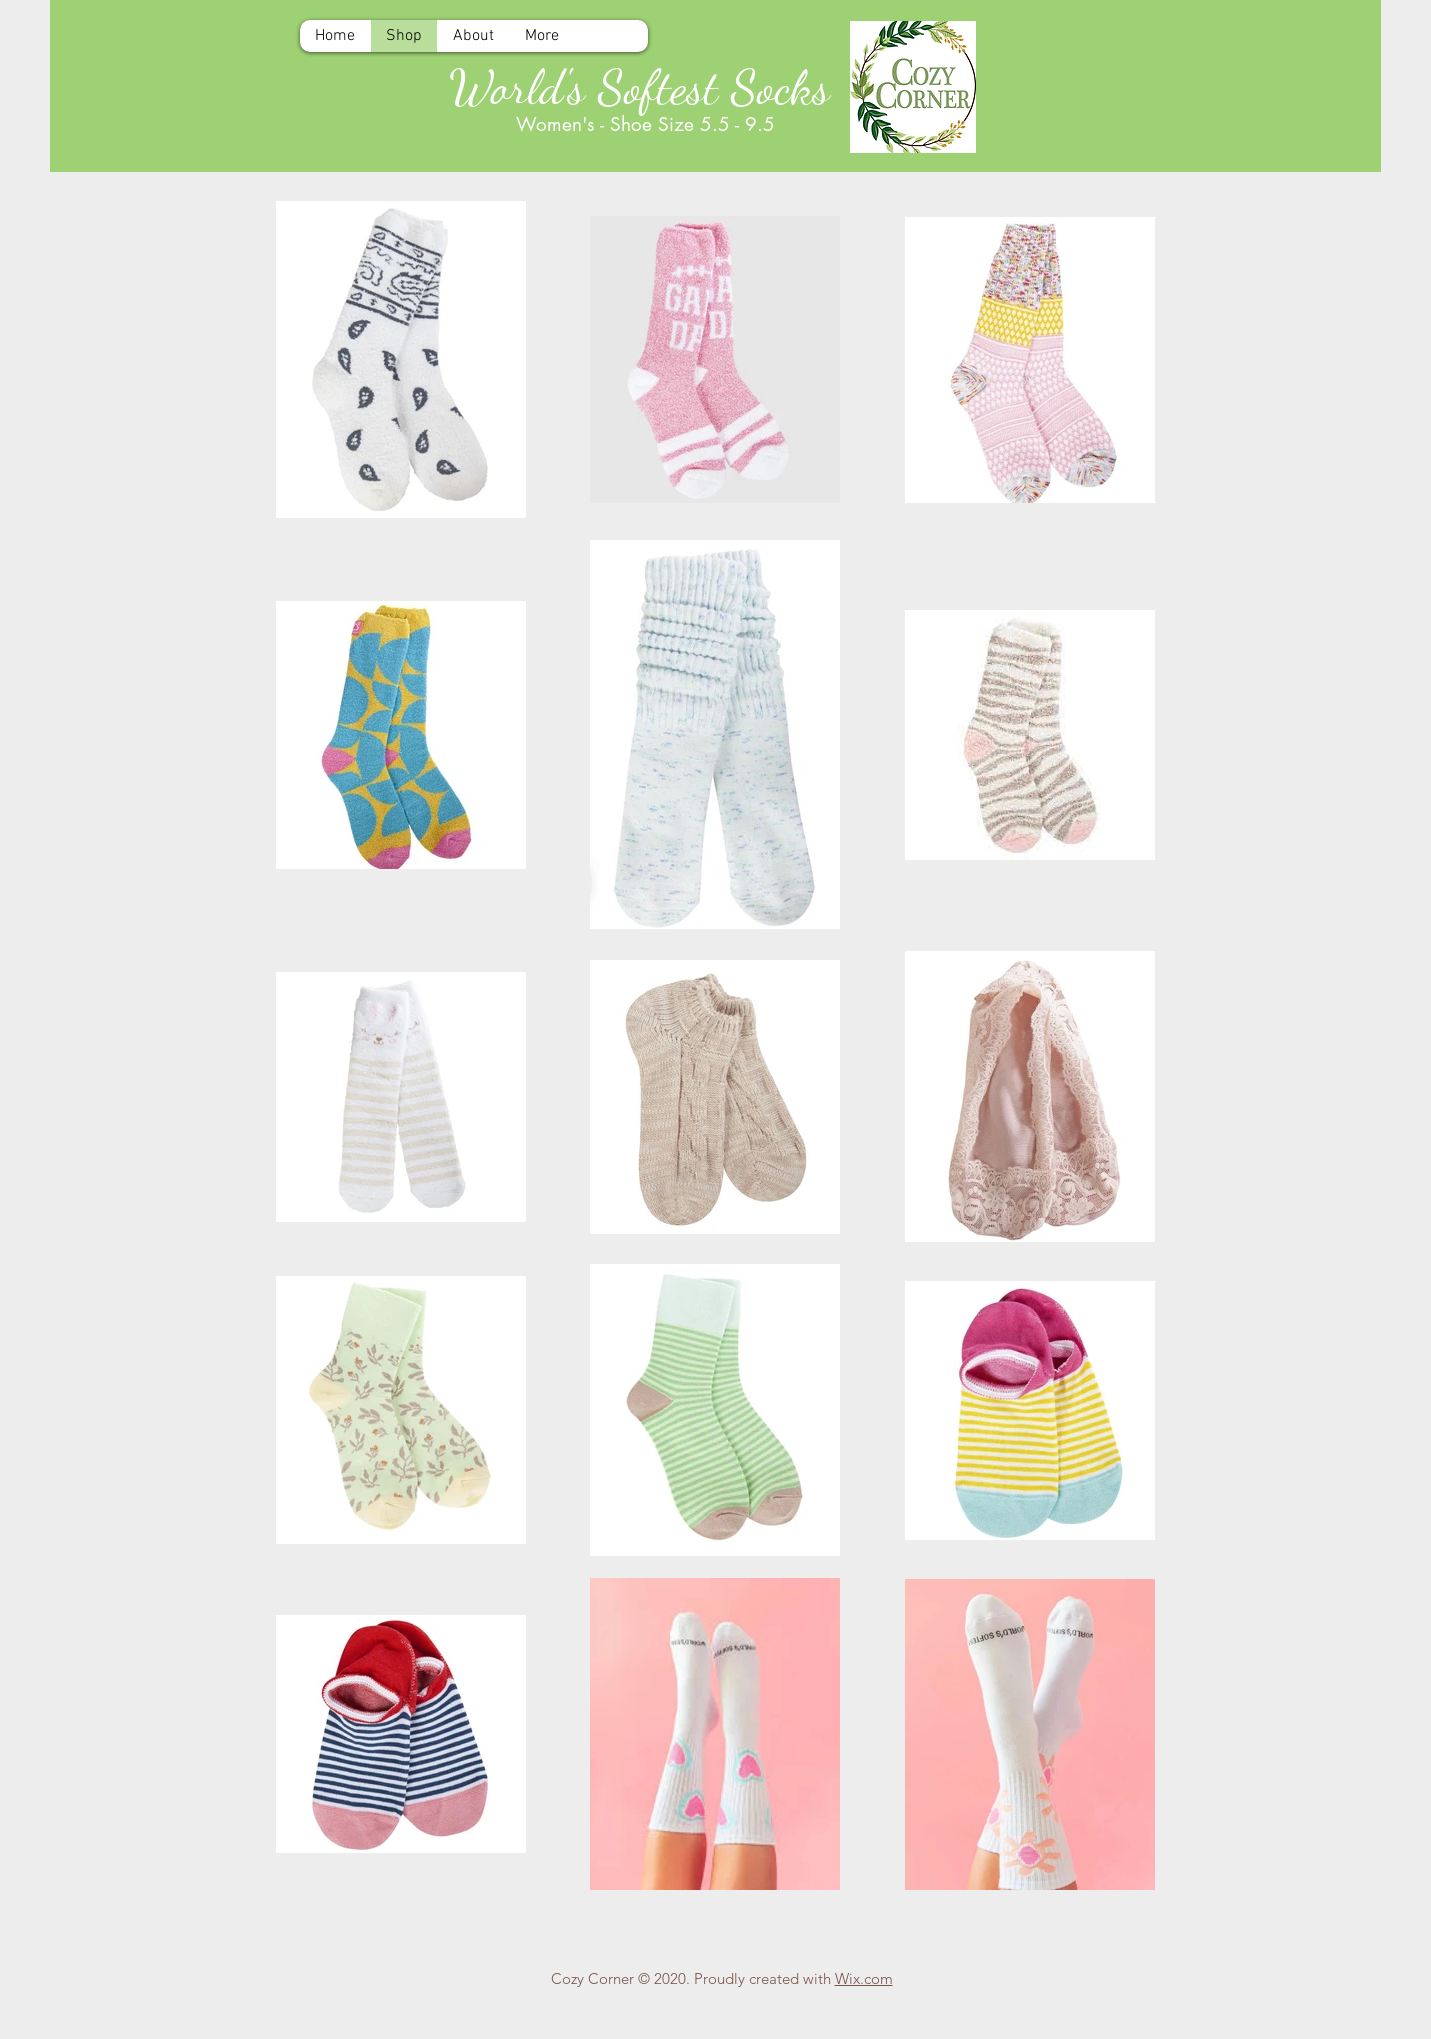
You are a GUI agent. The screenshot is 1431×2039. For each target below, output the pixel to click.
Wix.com (864, 1978)
